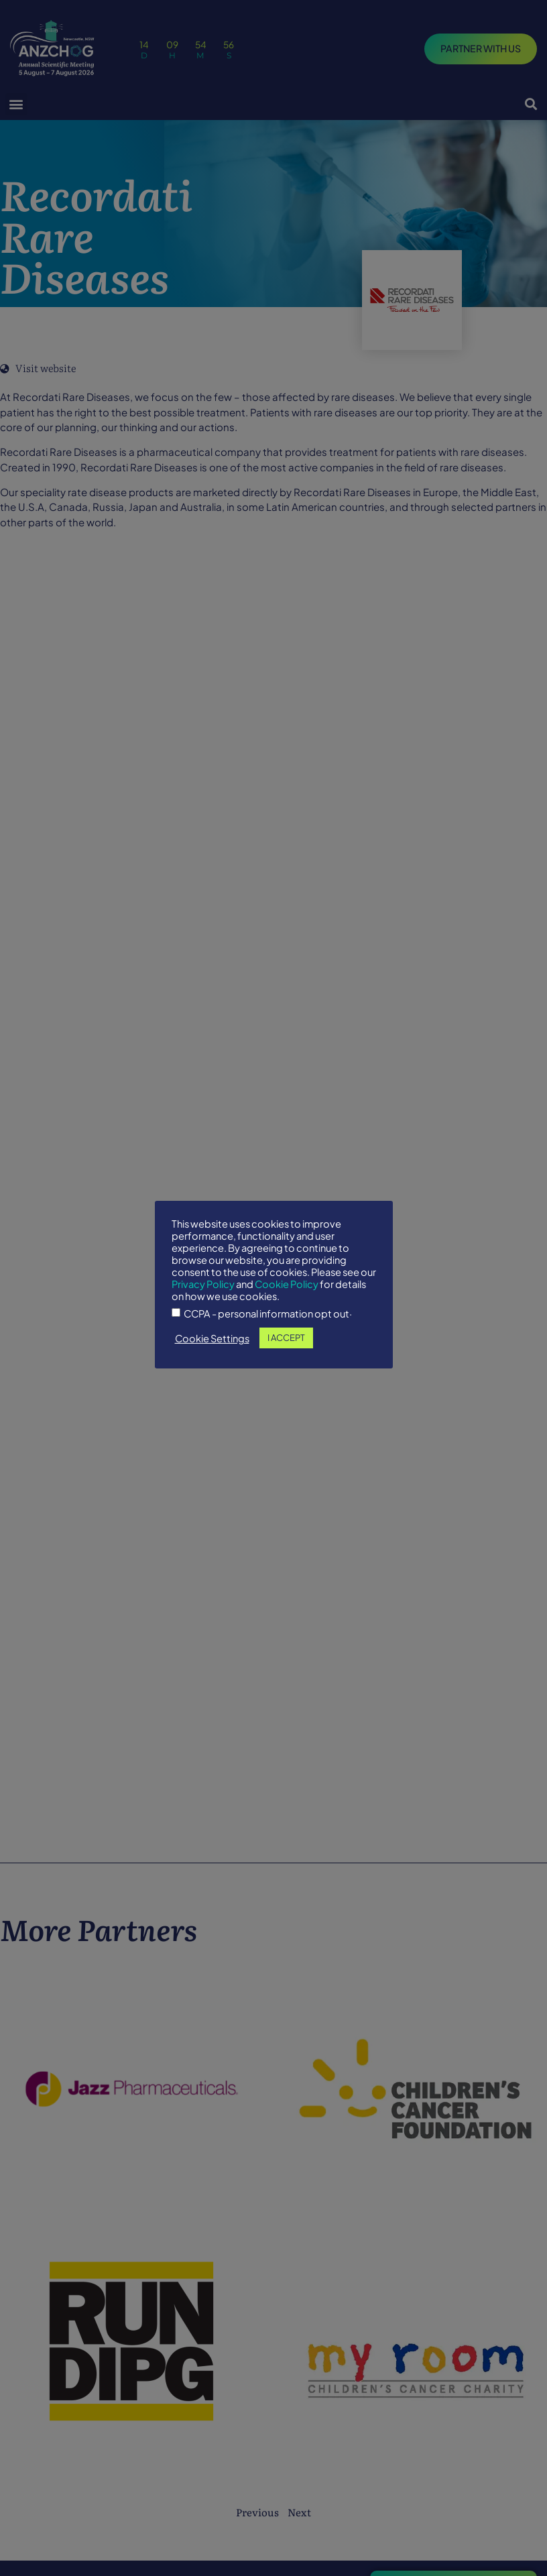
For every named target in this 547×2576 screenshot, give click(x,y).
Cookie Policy (286, 1284)
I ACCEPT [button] (286, 1337)
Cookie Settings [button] (212, 1338)
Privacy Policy (203, 1284)
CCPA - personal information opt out (266, 1314)
